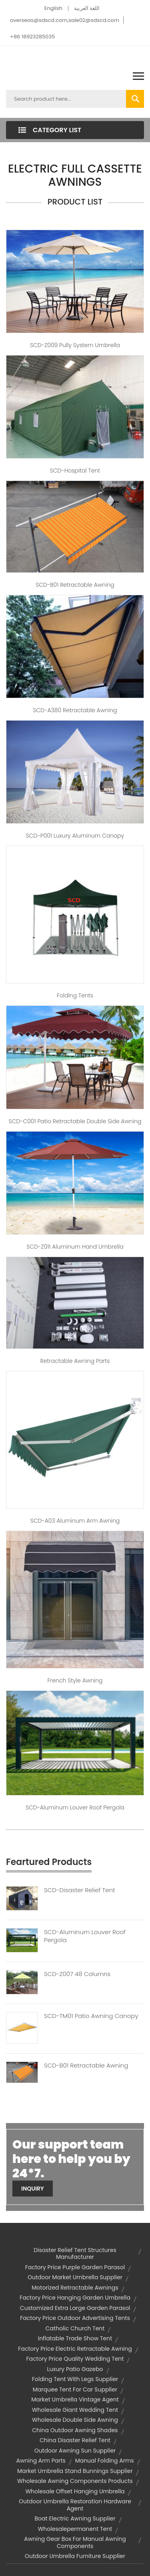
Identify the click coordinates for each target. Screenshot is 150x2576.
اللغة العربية (87, 8)
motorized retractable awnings (75, 2288)
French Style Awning (74, 1680)
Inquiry (32, 2189)
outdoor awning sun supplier (75, 2451)
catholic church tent (75, 2328)
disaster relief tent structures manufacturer (75, 2253)
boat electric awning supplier (74, 2518)
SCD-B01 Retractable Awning (75, 585)
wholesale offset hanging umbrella (74, 2491)
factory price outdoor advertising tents (75, 2318)
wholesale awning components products (75, 2481)
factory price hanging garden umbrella (75, 2298)
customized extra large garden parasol (75, 2308)
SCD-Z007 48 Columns (77, 1974)
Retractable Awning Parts (75, 1361)
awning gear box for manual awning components (75, 2542)
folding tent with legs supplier (75, 2379)
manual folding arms (104, 2461)
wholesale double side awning (75, 2420)
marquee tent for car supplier (75, 2389)
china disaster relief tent (75, 2440)
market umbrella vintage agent (75, 2399)
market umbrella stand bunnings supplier (75, 2471)
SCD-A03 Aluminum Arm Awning (75, 1521)
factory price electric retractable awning (75, 2349)
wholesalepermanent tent (75, 2529)
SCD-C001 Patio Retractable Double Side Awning (75, 1121)
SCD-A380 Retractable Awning (75, 710)
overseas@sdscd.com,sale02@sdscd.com (64, 20)
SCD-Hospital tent (75, 471)
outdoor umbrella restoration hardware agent (75, 2504)
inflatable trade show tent (75, 2338)
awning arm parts (41, 2461)
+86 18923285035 (32, 36)
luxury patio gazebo (75, 2369)
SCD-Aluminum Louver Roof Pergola (75, 1807)
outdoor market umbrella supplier (75, 2277)
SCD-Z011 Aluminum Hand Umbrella (74, 1247)
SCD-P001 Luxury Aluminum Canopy (75, 836)
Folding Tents (75, 995)
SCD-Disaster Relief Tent (79, 1890)
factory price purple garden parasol (75, 2267)
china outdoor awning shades (75, 2430)
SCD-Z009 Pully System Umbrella (75, 345)
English (53, 8)
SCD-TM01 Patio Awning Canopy (91, 2016)
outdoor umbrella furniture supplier (75, 2556)
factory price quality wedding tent (75, 2359)
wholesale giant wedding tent (75, 2410)
